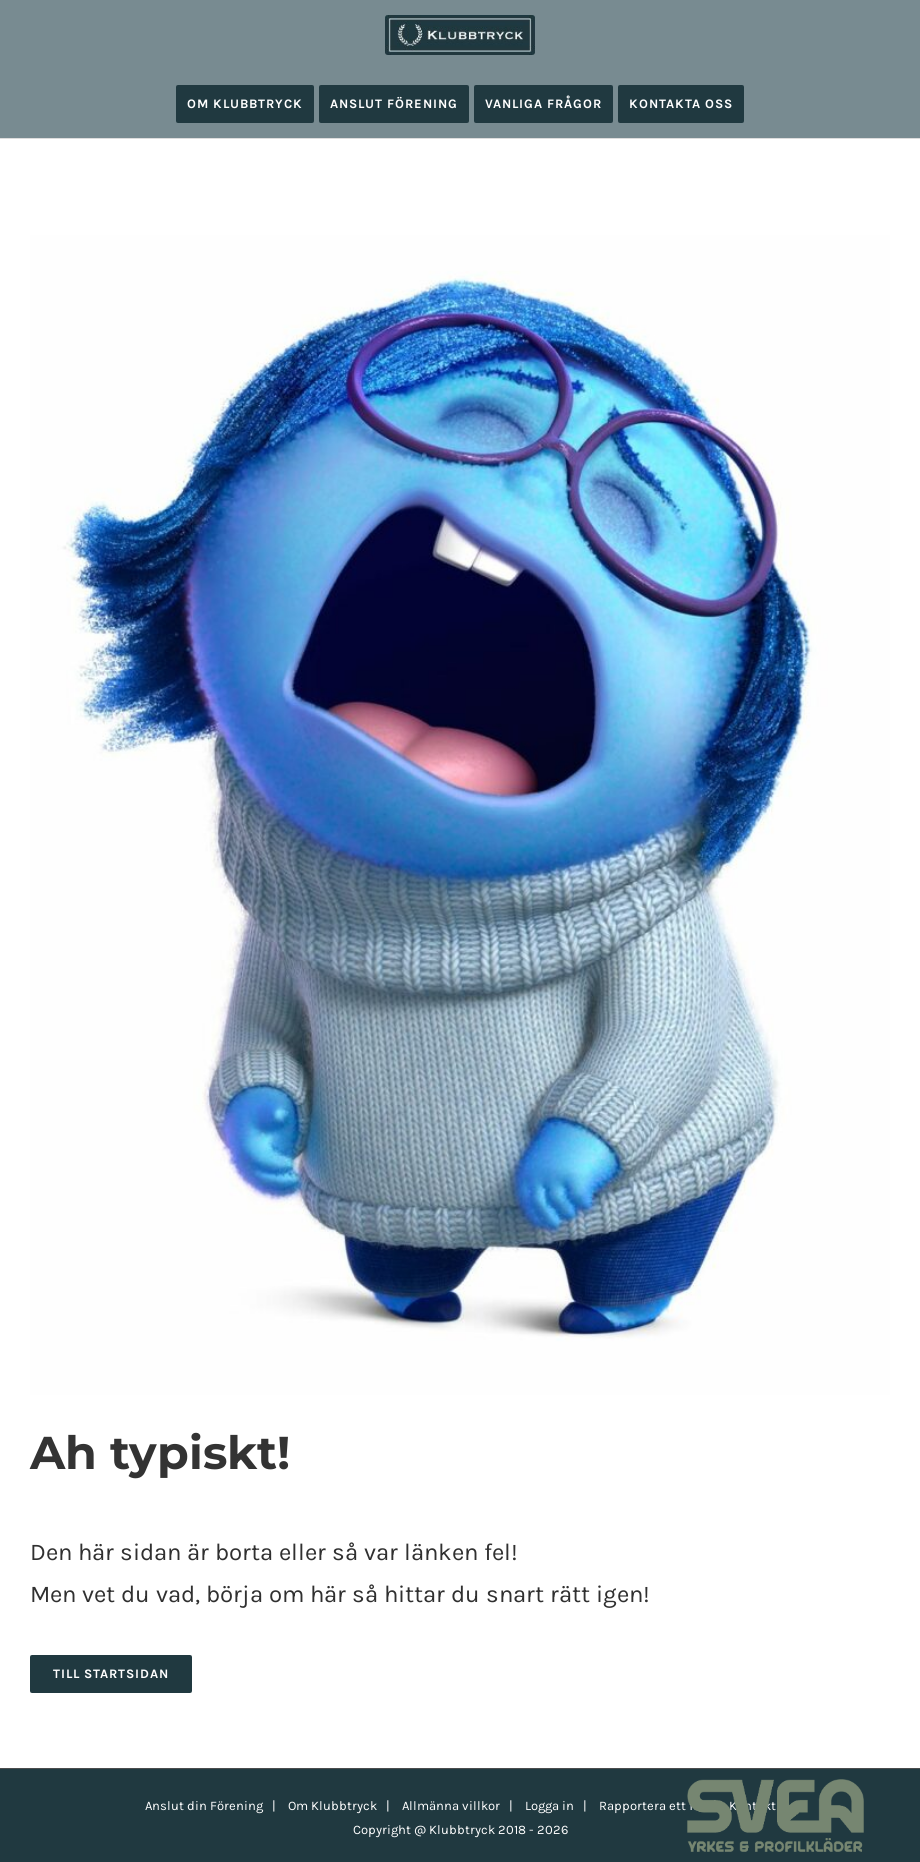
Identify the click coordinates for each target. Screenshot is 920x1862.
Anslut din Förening (204, 1805)
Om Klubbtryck (332, 1805)
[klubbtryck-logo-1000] (460, 22)
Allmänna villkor (451, 1805)
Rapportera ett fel (651, 1805)
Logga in (549, 1805)
